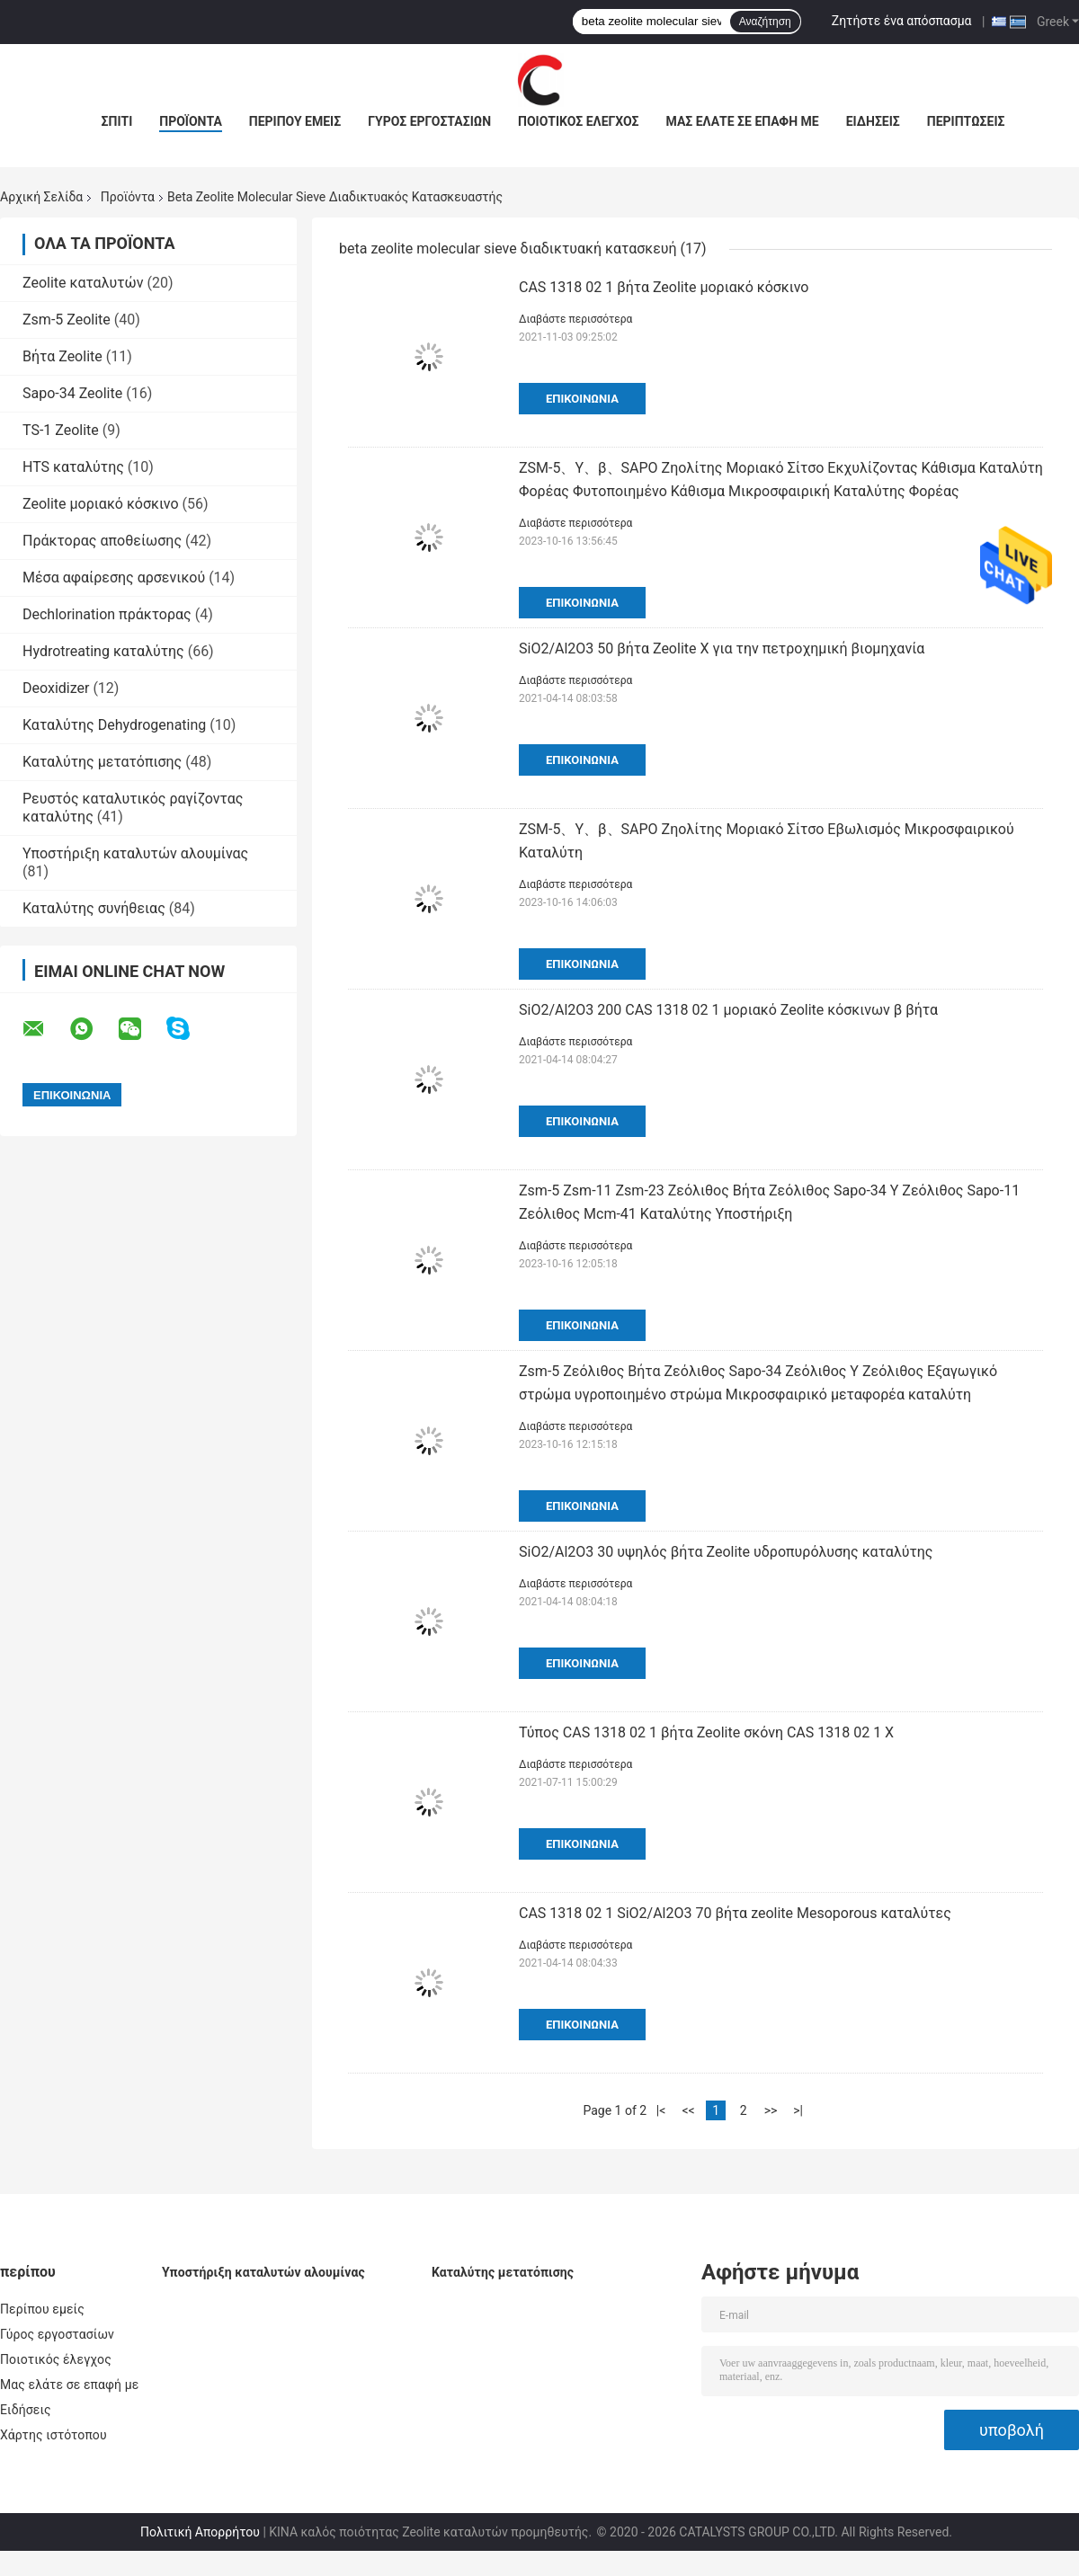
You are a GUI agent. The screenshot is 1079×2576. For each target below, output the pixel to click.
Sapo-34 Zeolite (72, 393)
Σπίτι (117, 121)
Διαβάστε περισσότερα (575, 319)
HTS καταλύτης (73, 466)
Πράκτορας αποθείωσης (102, 540)
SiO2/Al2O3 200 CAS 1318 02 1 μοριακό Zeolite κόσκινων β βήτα (728, 1009)
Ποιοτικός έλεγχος (578, 121)
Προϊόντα (190, 121)
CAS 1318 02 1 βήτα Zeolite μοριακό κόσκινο (663, 287)
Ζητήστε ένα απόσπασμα (902, 20)
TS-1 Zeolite (60, 430)
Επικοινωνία (582, 398)
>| (798, 2110)
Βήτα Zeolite (62, 356)
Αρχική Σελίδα (41, 197)
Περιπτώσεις (966, 121)
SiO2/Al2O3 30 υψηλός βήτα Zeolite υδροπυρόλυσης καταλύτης (725, 1551)
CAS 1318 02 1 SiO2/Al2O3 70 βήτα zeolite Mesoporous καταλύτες (735, 1913)
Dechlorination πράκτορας (107, 614)
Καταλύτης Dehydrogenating (114, 724)
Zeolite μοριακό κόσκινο (100, 503)
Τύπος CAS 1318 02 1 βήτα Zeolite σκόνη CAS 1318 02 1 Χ (706, 1732)
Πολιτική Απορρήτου (200, 2532)
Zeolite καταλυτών (83, 282)
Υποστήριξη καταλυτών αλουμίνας (135, 853)
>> (771, 2110)
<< (688, 2110)
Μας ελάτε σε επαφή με (742, 121)
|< (661, 2110)
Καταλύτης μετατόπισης (102, 761)
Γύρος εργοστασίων (429, 121)
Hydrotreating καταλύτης (103, 651)
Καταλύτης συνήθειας (93, 908)
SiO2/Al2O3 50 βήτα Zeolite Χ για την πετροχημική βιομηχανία (721, 648)
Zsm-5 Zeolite (66, 319)
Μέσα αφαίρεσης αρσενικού (113, 577)
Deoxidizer (55, 688)
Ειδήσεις (873, 121)
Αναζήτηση (765, 21)
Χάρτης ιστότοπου (53, 2435)
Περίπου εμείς (295, 121)
